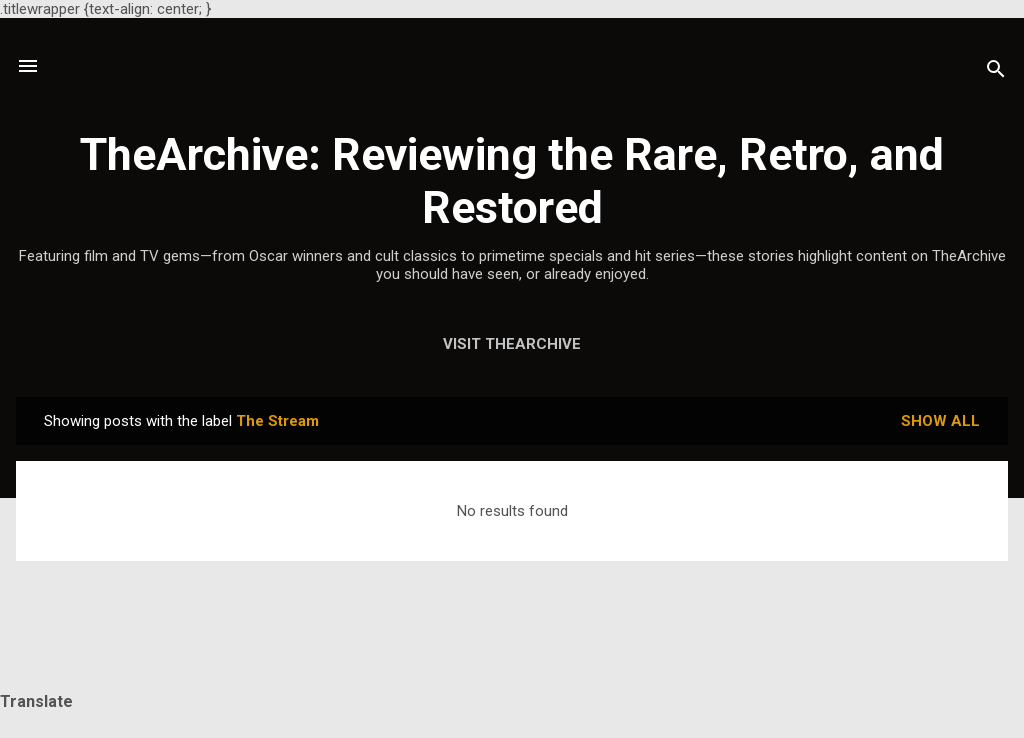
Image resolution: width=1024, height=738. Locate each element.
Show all (940, 421)
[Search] (996, 72)
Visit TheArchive (512, 344)
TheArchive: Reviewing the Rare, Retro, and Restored (512, 181)
